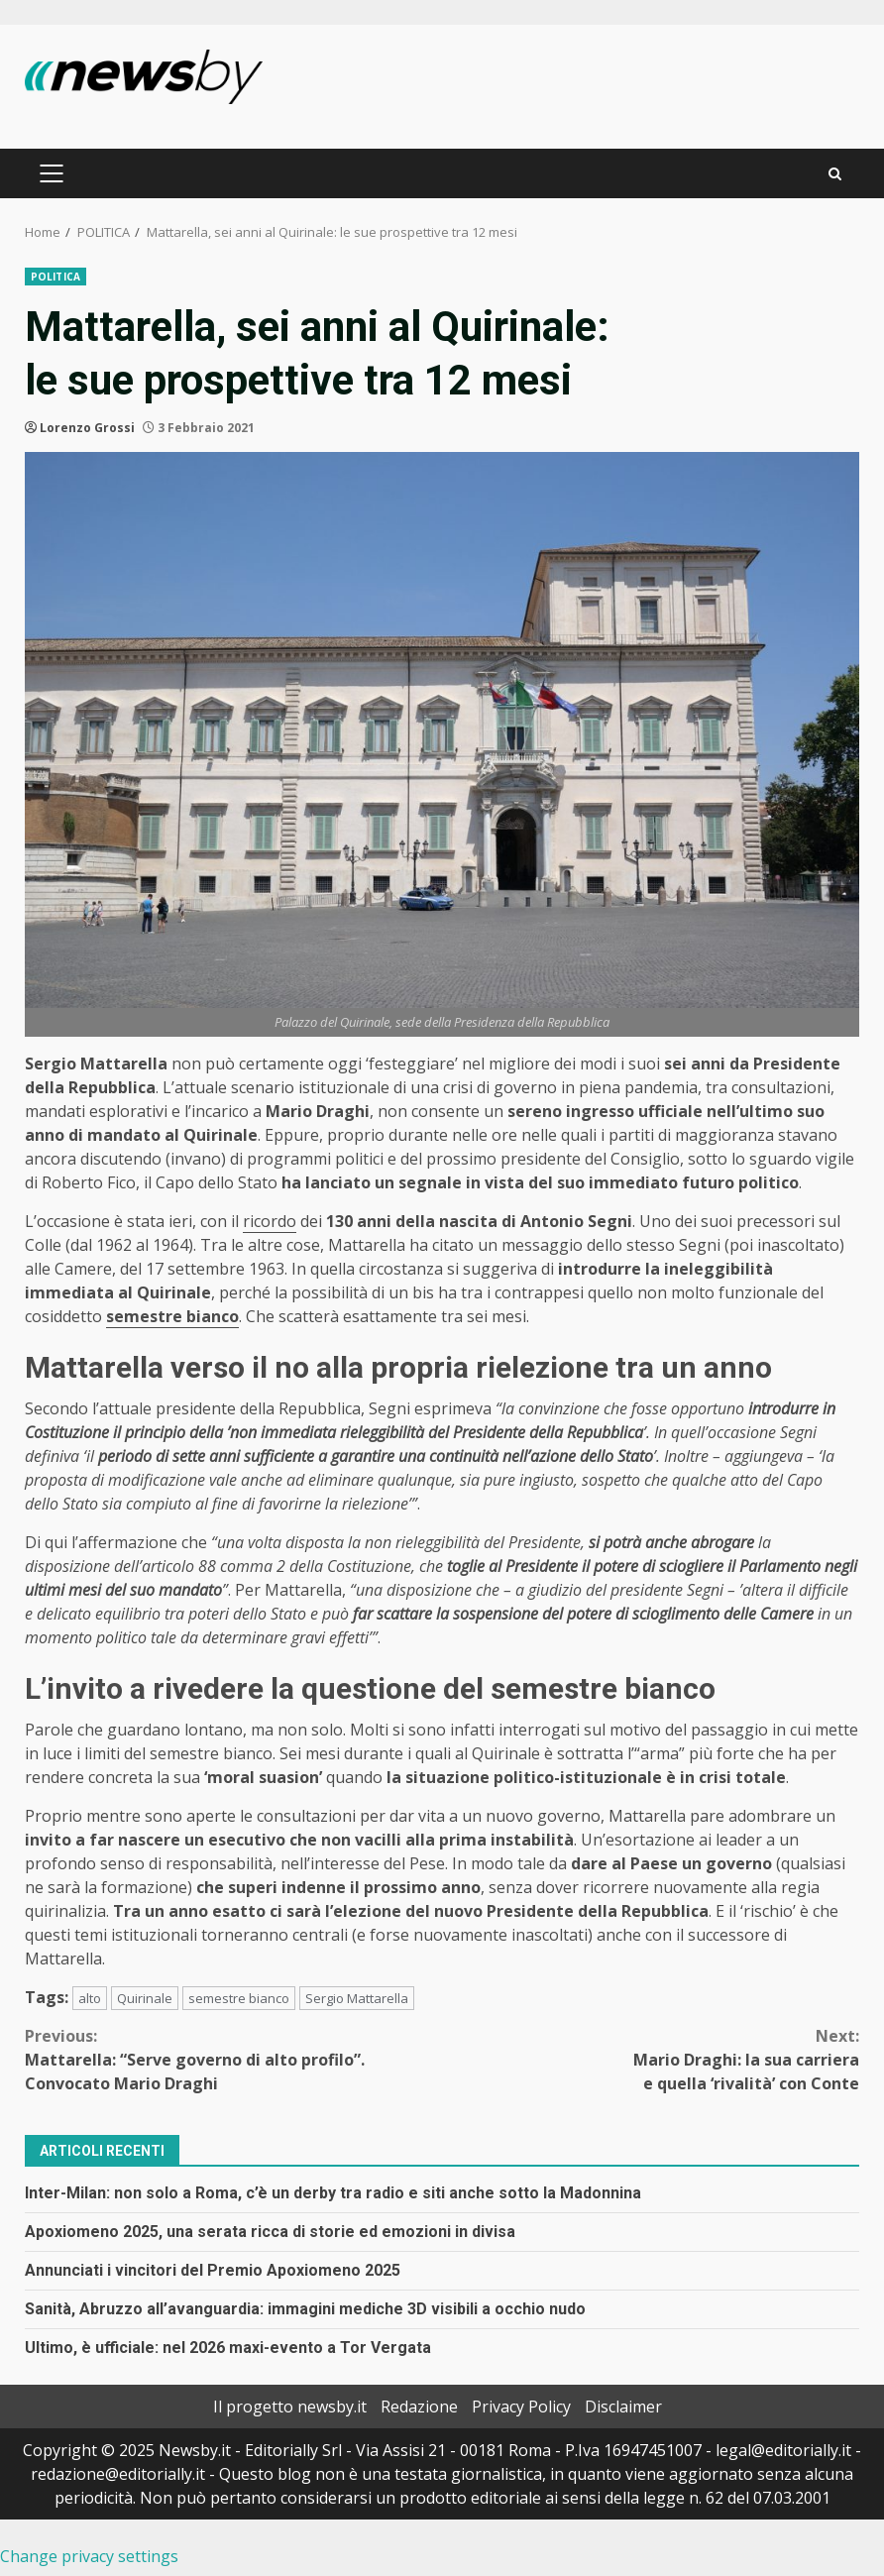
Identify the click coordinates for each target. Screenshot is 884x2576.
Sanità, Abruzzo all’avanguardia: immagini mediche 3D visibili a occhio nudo (305, 2308)
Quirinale (144, 1998)
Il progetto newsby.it (290, 2406)
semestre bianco (238, 1998)
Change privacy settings (89, 2556)
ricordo (269, 1221)
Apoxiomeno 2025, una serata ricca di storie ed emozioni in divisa (270, 2231)
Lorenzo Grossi (87, 427)
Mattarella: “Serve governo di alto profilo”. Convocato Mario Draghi (233, 2059)
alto (89, 1998)
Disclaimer (623, 2406)
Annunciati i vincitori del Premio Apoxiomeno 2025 (212, 2270)
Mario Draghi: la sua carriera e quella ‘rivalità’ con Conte (650, 2059)
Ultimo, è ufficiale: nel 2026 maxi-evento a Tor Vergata (228, 2347)
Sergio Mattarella (356, 1998)
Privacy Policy (521, 2406)
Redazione (419, 2406)
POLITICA (55, 276)
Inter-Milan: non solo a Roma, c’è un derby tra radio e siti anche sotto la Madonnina (333, 2193)
